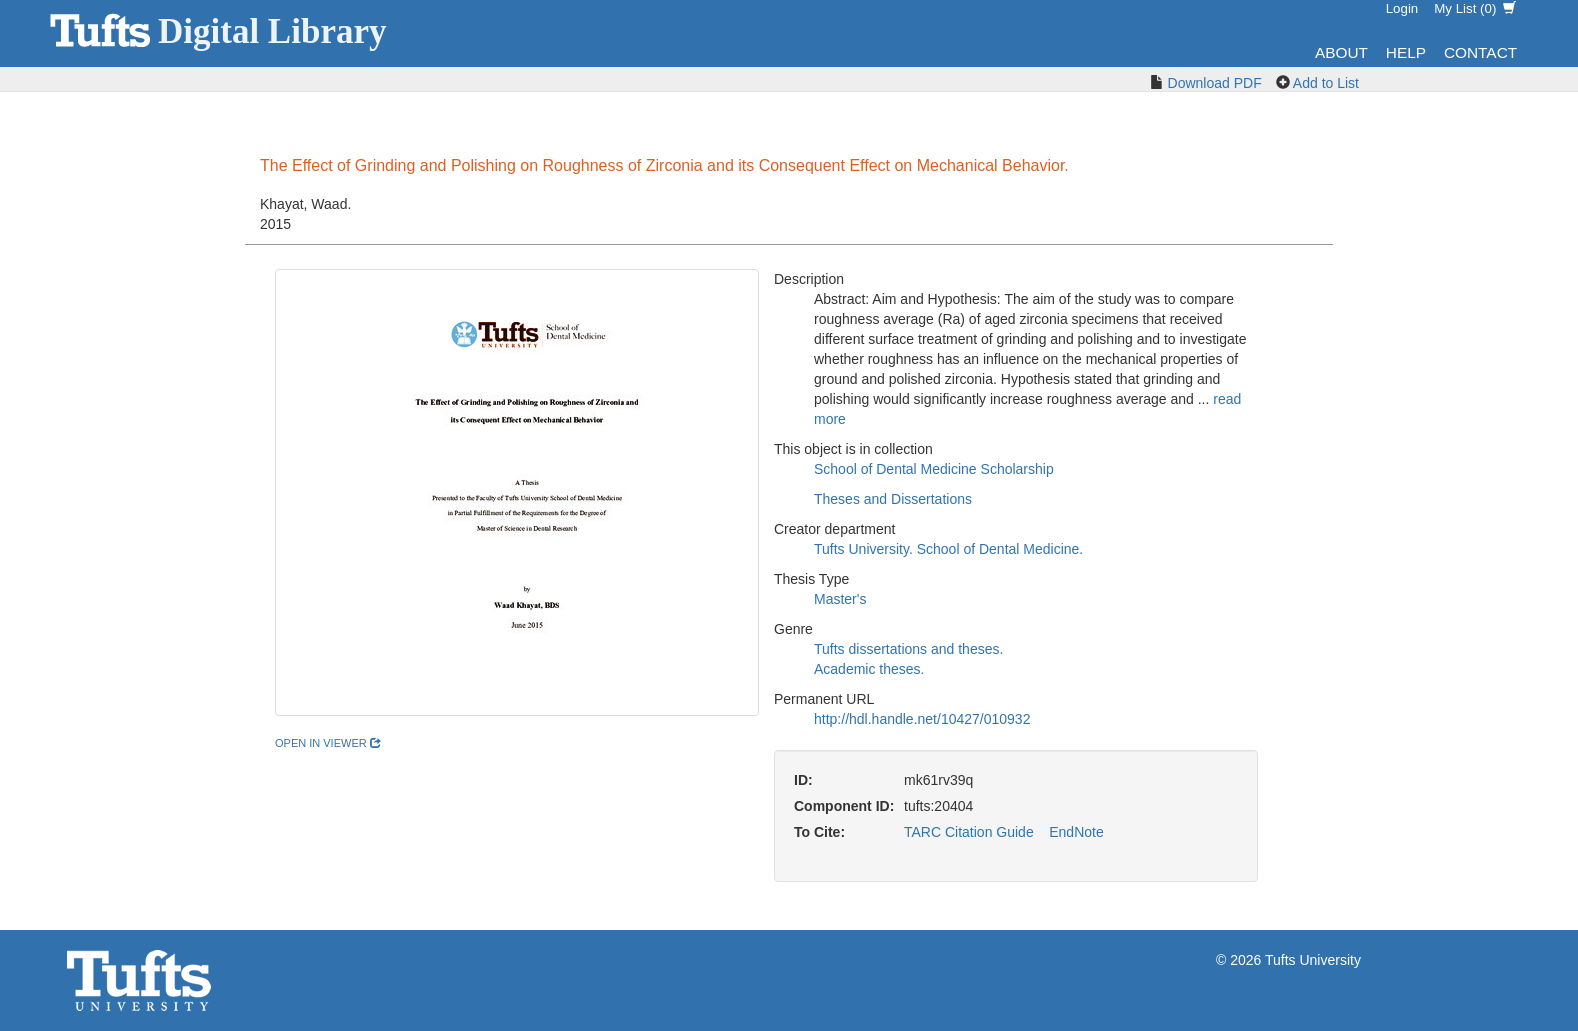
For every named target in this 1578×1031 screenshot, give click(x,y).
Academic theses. (869, 669)
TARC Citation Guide (969, 832)
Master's (840, 599)
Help (1406, 52)
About (1341, 52)
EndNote (1076, 832)
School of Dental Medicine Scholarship (934, 469)
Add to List (1326, 83)
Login (1402, 8)
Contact (1480, 52)
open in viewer (328, 743)
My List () (1475, 8)
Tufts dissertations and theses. (908, 649)
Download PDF (1215, 83)
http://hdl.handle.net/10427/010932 (922, 719)
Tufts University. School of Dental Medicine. (948, 549)
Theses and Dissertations (893, 499)
